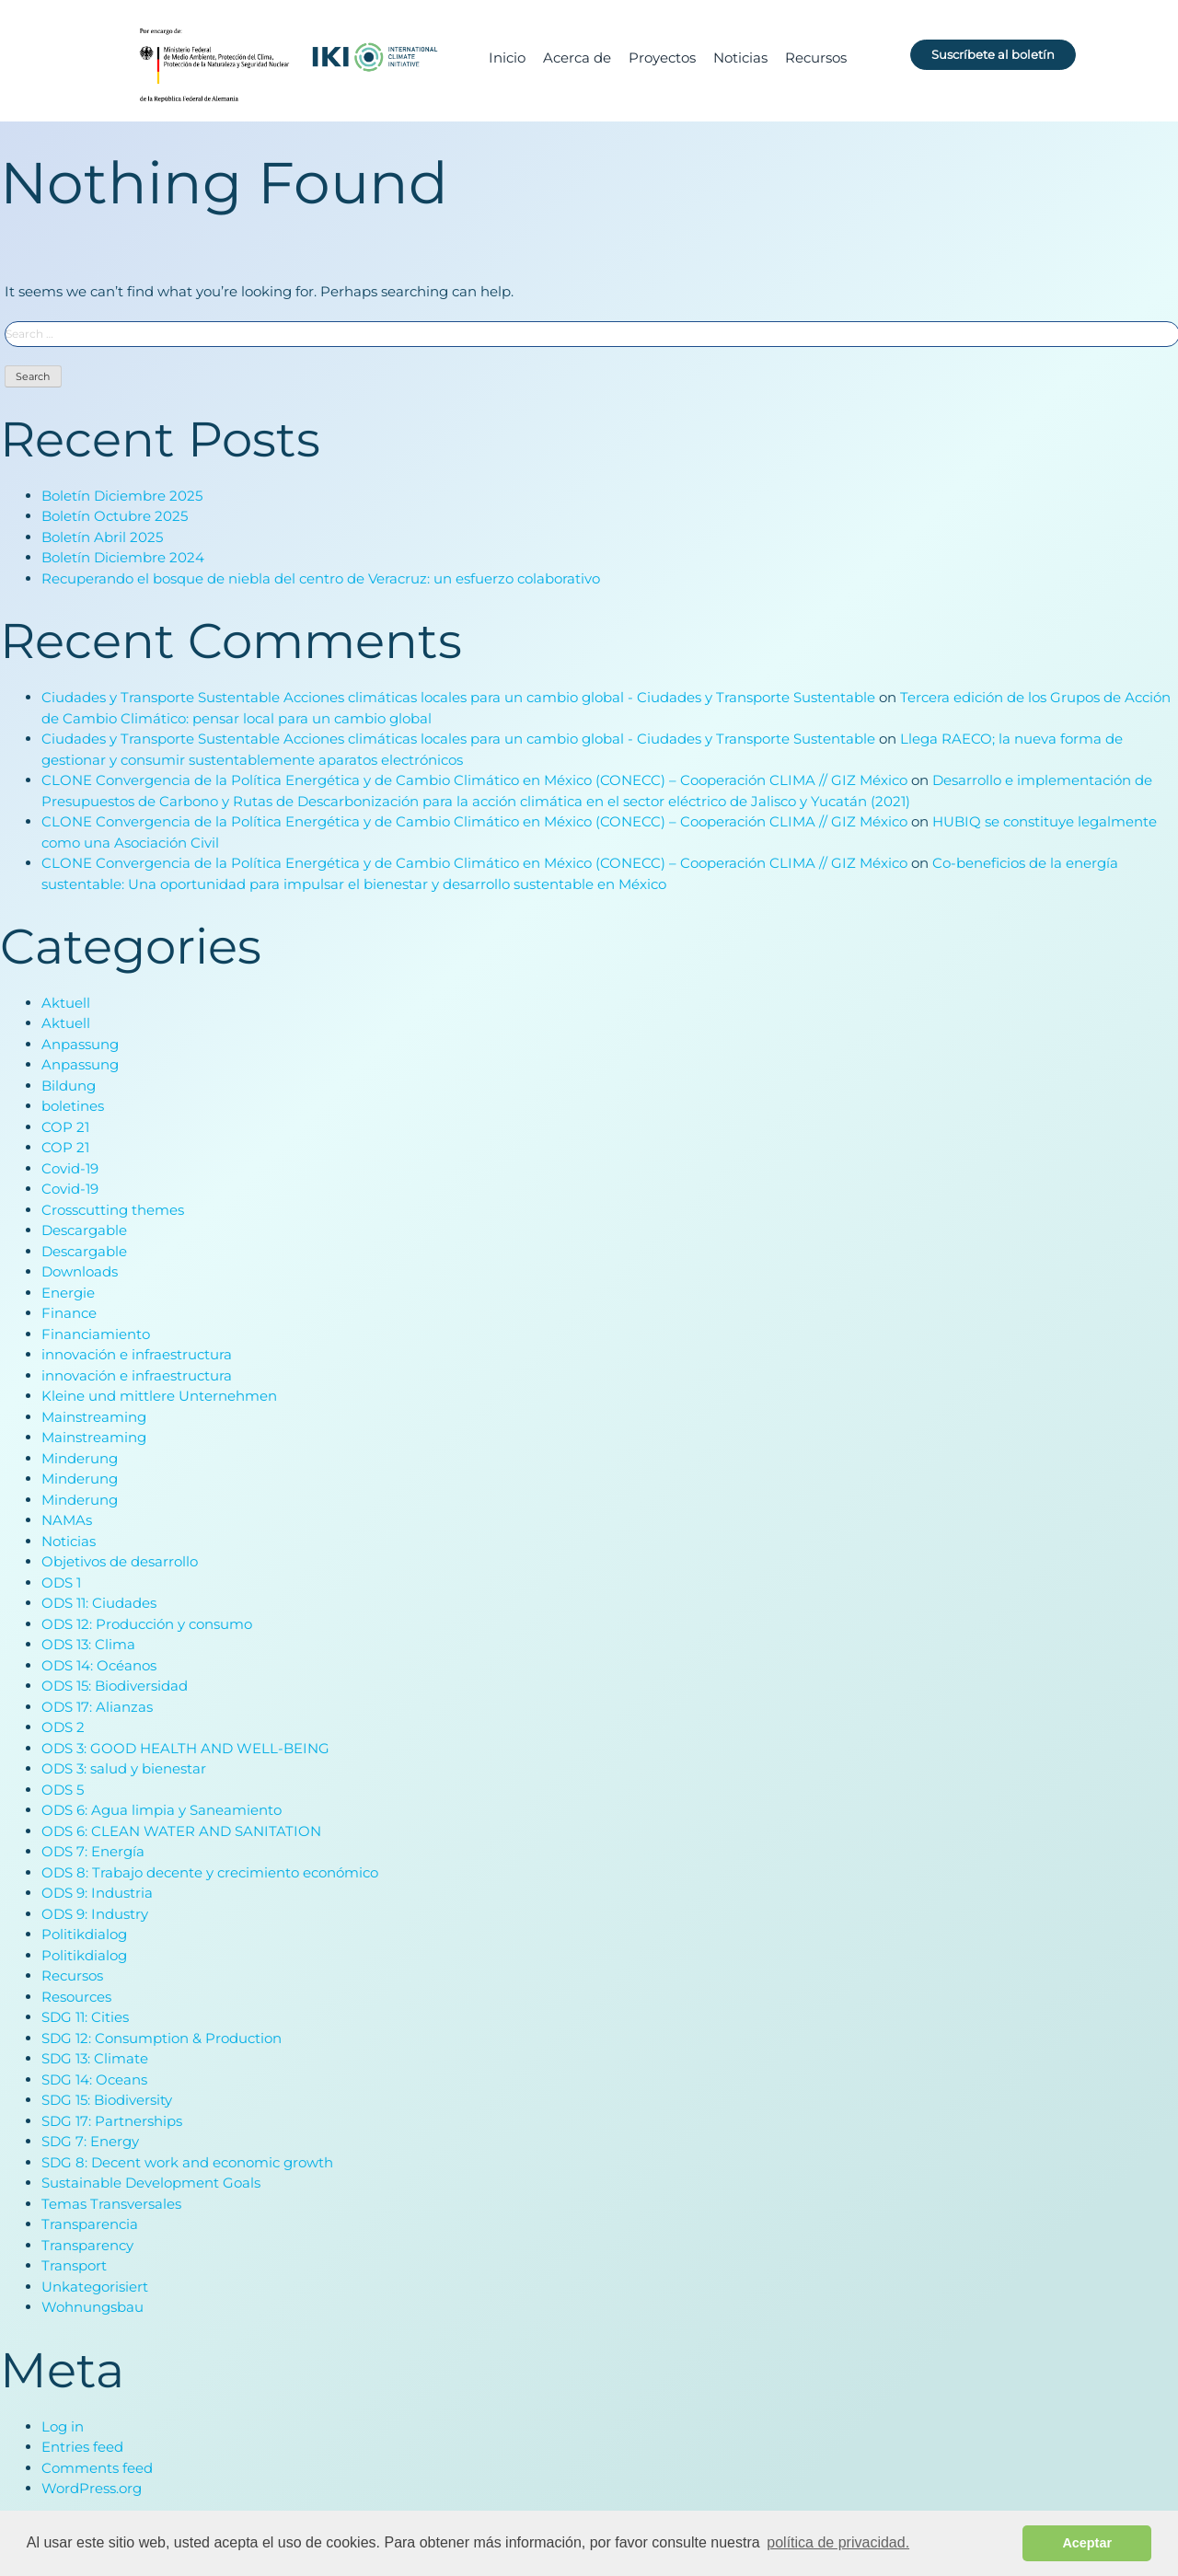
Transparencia (89, 2226)
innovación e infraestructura (136, 1356)
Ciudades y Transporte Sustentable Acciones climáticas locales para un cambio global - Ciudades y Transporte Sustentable (458, 698)
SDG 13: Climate (94, 2060)
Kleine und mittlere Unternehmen (159, 1397)
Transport (74, 2267)
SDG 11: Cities (85, 2018)
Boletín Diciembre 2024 (122, 558)
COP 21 (65, 1128)
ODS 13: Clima (88, 1646)
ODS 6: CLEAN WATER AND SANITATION (181, 1832)
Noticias (740, 57)
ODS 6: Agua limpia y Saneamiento (161, 1811)
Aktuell (65, 1003)
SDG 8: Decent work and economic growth (187, 2163)
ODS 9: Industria (97, 1894)
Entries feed (82, 2447)
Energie (68, 1293)
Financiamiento (95, 1335)
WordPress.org (91, 2489)
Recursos (816, 57)
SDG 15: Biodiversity (106, 2101)
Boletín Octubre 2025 (114, 517)
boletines (72, 1107)
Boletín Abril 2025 (102, 538)
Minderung (79, 1459)
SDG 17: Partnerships (111, 2122)
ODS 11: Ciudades (98, 1604)
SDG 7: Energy (90, 2143)
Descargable (84, 1232)
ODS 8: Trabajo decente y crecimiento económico (209, 1873)
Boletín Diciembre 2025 (121, 496)
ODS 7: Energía (92, 1853)
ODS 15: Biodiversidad (114, 1687)
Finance (69, 1314)
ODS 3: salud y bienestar (123, 1770)
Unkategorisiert (94, 2287)
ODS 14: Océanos (98, 1666)
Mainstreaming (93, 1418)
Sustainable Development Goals (150, 2184)
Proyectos (662, 57)
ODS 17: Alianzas (97, 1707)
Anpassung (80, 1045)
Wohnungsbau (92, 2308)
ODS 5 (62, 1790)
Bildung (68, 1086)
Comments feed (97, 2469)
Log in (62, 2427)
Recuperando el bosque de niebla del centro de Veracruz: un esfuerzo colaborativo (320, 579)
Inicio (507, 57)
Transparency (87, 2246)
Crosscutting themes (112, 1210)
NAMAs (66, 1522)
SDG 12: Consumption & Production (161, 2039)
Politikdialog (84, 1936)
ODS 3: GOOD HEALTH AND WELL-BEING (185, 1749)
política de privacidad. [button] (838, 2542)
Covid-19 (69, 1169)
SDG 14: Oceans (94, 2080)
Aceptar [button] (1087, 2543)
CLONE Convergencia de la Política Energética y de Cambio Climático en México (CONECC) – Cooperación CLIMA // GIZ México (474, 781)
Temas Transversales (111, 2204)
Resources (76, 1997)
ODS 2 (63, 1729)
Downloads (79, 1273)
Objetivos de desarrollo (119, 1563)
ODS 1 (61, 1583)
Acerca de (577, 57)
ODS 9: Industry (94, 1914)
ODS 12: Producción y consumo (146, 1625)
